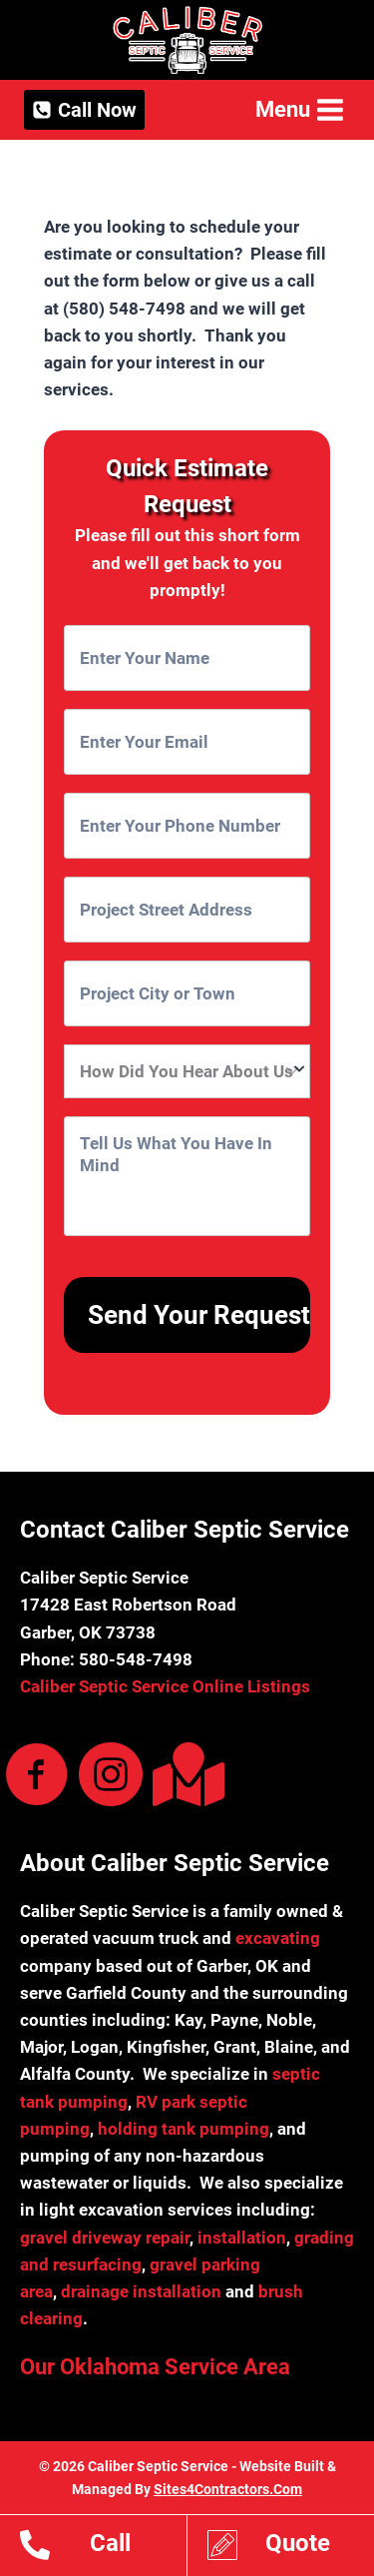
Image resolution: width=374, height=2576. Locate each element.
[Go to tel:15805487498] (103, 2548)
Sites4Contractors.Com (228, 2489)
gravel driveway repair (104, 2238)
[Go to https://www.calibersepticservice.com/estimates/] (291, 2548)
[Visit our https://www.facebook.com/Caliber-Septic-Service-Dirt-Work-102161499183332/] (37, 1776)
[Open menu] (297, 109)
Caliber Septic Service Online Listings (165, 1686)
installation (241, 2238)
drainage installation (141, 2291)
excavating (277, 1938)
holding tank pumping (183, 2129)
